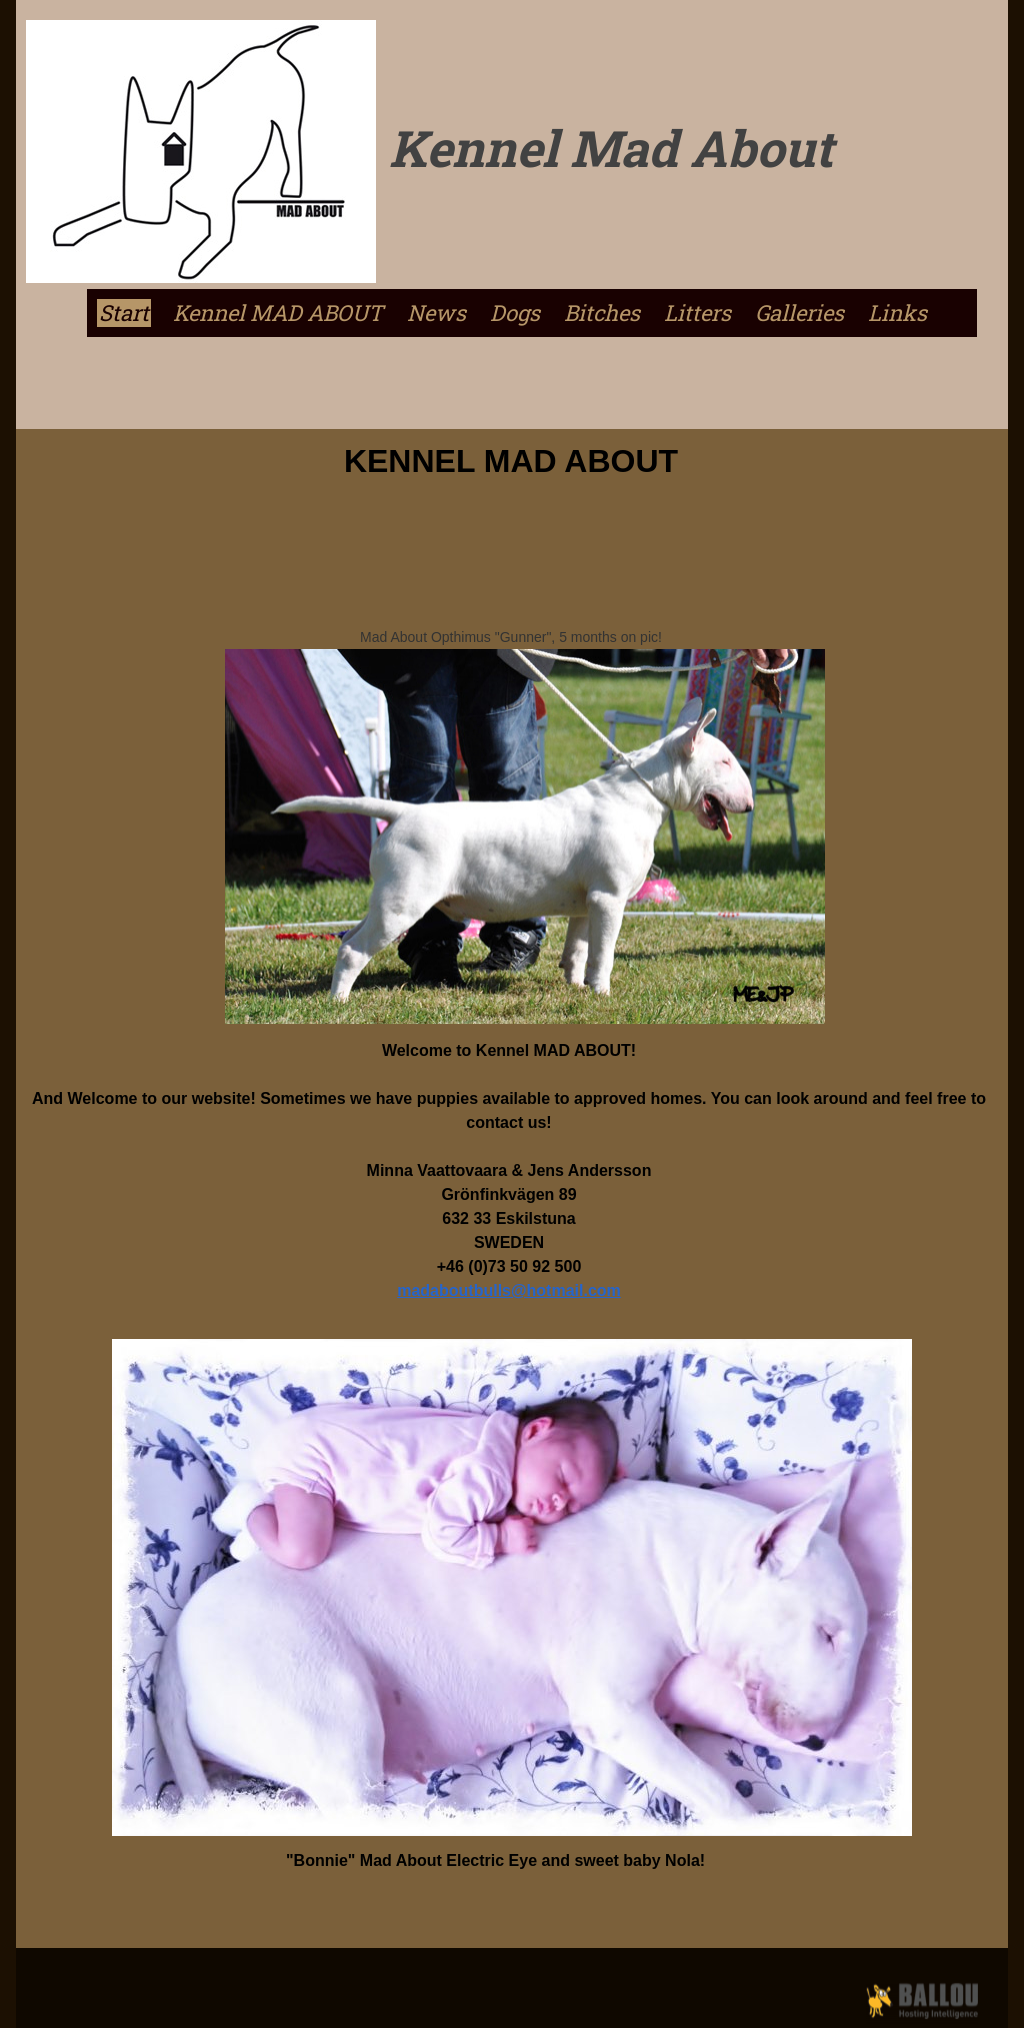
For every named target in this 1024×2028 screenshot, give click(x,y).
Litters (697, 313)
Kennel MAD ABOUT (278, 313)
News (436, 313)
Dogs (515, 313)
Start (124, 313)
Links (897, 313)
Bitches (602, 313)
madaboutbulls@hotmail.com (509, 1290)
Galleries (799, 313)
